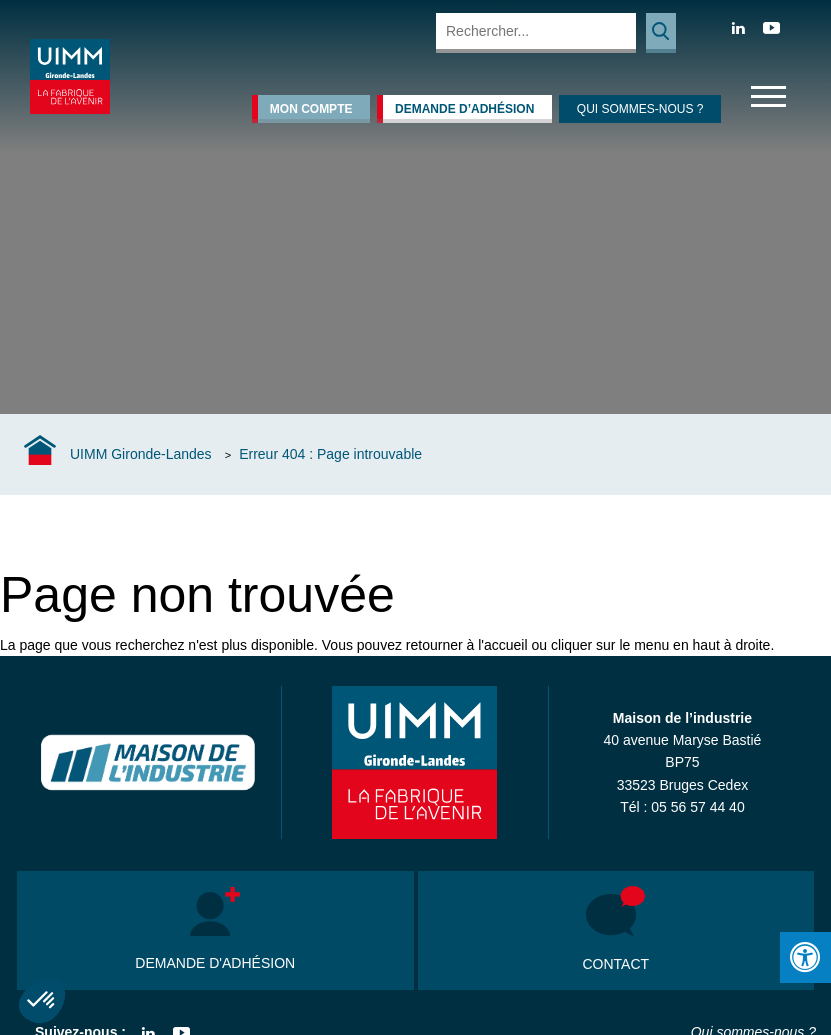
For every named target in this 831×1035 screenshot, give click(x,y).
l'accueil (502, 645)
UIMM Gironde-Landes (141, 454)
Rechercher (661, 33)
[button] (42, 1001)
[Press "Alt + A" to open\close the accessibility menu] (805, 957)
